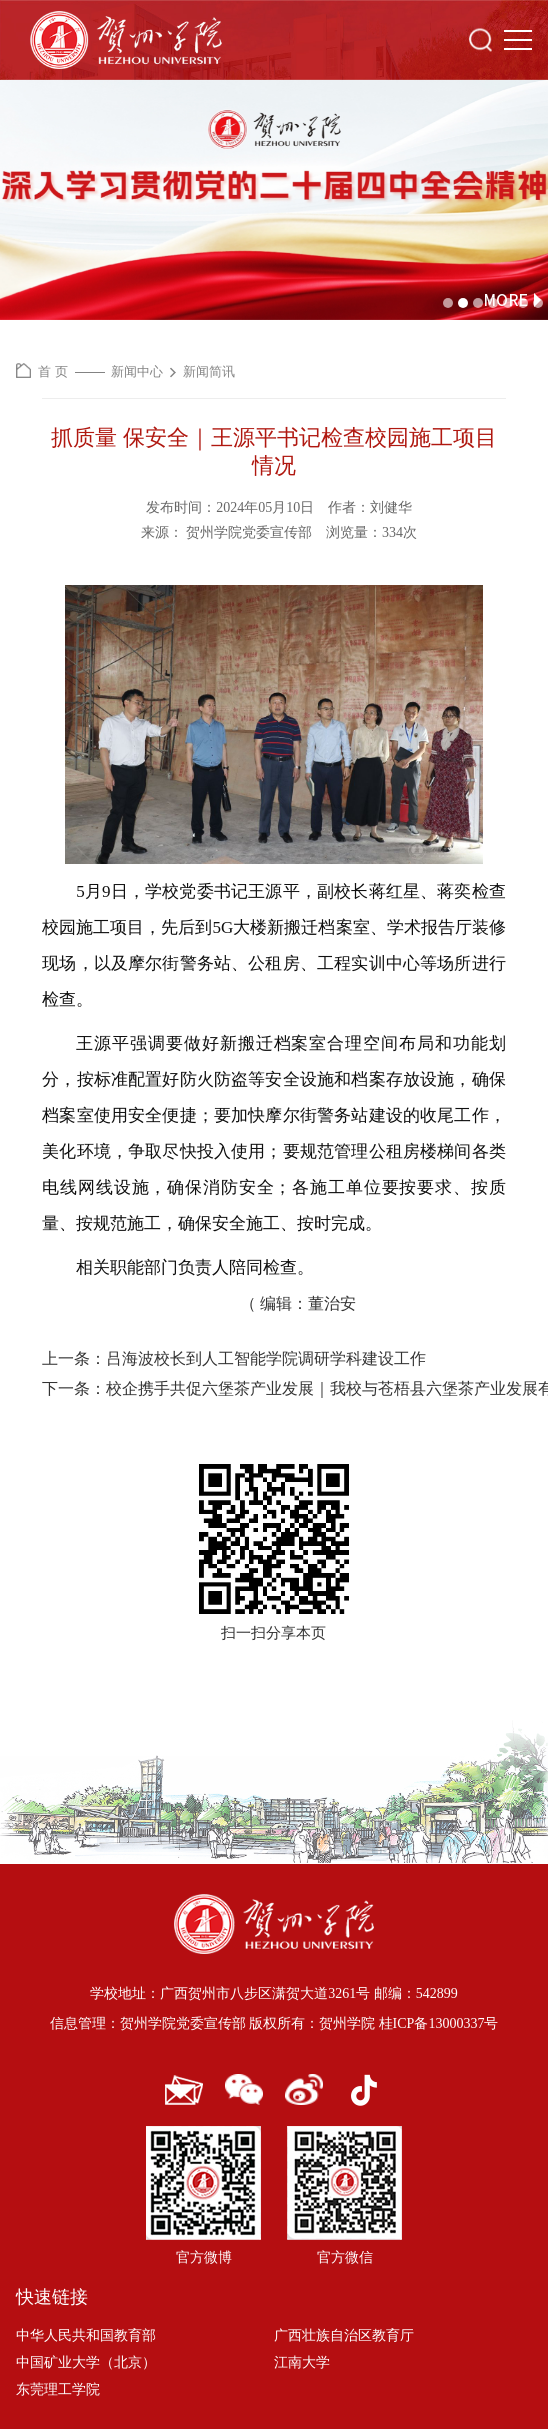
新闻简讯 (209, 371)
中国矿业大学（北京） (86, 2362)
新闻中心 (137, 371)
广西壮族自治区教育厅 (344, 2335)
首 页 (52, 371)
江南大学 (302, 2362)
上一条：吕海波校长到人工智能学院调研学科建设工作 (234, 1358)
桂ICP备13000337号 (439, 2023)
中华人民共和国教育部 (86, 2335)
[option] (274, 200)
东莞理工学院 (58, 2389)
